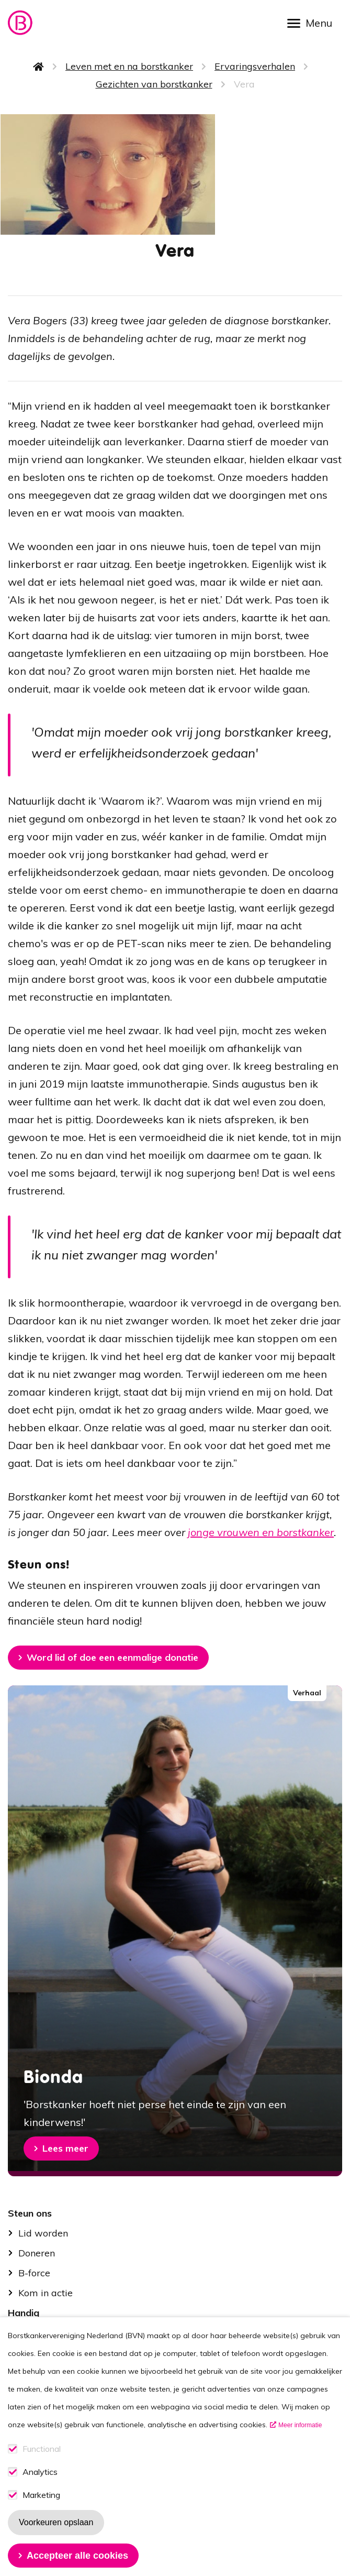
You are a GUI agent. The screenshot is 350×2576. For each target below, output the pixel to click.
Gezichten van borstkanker (154, 84)
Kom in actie (45, 2293)
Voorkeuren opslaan (56, 2522)
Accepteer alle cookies (77, 2555)
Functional (41, 2449)
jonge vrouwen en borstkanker (261, 1532)
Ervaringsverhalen (254, 66)
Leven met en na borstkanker (129, 66)
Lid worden (43, 2233)
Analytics (40, 2472)
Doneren (36, 2253)
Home (38, 66)
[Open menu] (313, 22)
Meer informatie (300, 2425)
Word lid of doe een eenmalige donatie (112, 1657)
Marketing (41, 2495)
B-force (34, 2273)
